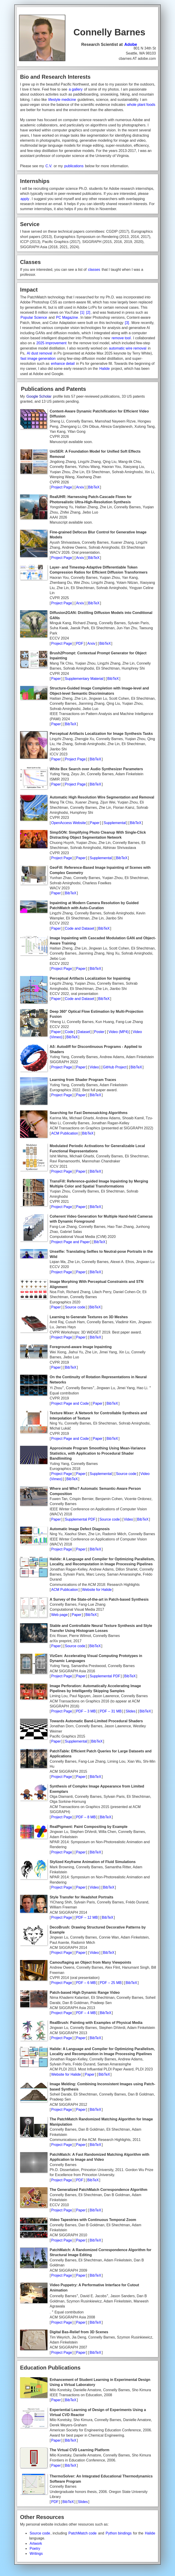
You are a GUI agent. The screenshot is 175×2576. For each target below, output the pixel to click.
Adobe (130, 44)
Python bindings (119, 2533)
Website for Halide (97, 1590)
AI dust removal (39, 353)
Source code (75, 1307)
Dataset (83, 1032)
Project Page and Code (70, 1403)
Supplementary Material (84, 679)
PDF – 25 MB (111, 1983)
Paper (56, 679)
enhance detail (63, 363)
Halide (104, 369)
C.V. (48, 166)
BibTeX (94, 487)
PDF (79, 643)
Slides (131, 1711)
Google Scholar (38, 396)
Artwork (36, 2543)
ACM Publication (64, 1133)
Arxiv (80, 487)
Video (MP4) (118, 1032)
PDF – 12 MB (87, 1917)
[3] (127, 323)
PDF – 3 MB (86, 1711)
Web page (59, 1615)
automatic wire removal (128, 348)
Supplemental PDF (80, 1519)
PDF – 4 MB (86, 2013)
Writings (36, 2553)
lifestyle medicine (62, 100)
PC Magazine (67, 317)
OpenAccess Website (68, 823)
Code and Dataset (79, 928)
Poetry (35, 2548)
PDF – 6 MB (86, 1983)
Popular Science (34, 317)
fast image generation (38, 358)
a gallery (75, 89)
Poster (99, 1032)
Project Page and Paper (70, 1242)
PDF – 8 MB (86, 1817)
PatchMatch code (82, 2533)
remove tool (121, 338)
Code (69, 1032)
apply (25, 199)
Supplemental (115, 823)
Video (94, 1067)
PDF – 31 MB (111, 1711)
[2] (88, 312)
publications (74, 166)
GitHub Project (114, 1067)
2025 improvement (51, 343)
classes (94, 269)
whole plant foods (141, 105)
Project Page (61, 487)
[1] (82, 312)
